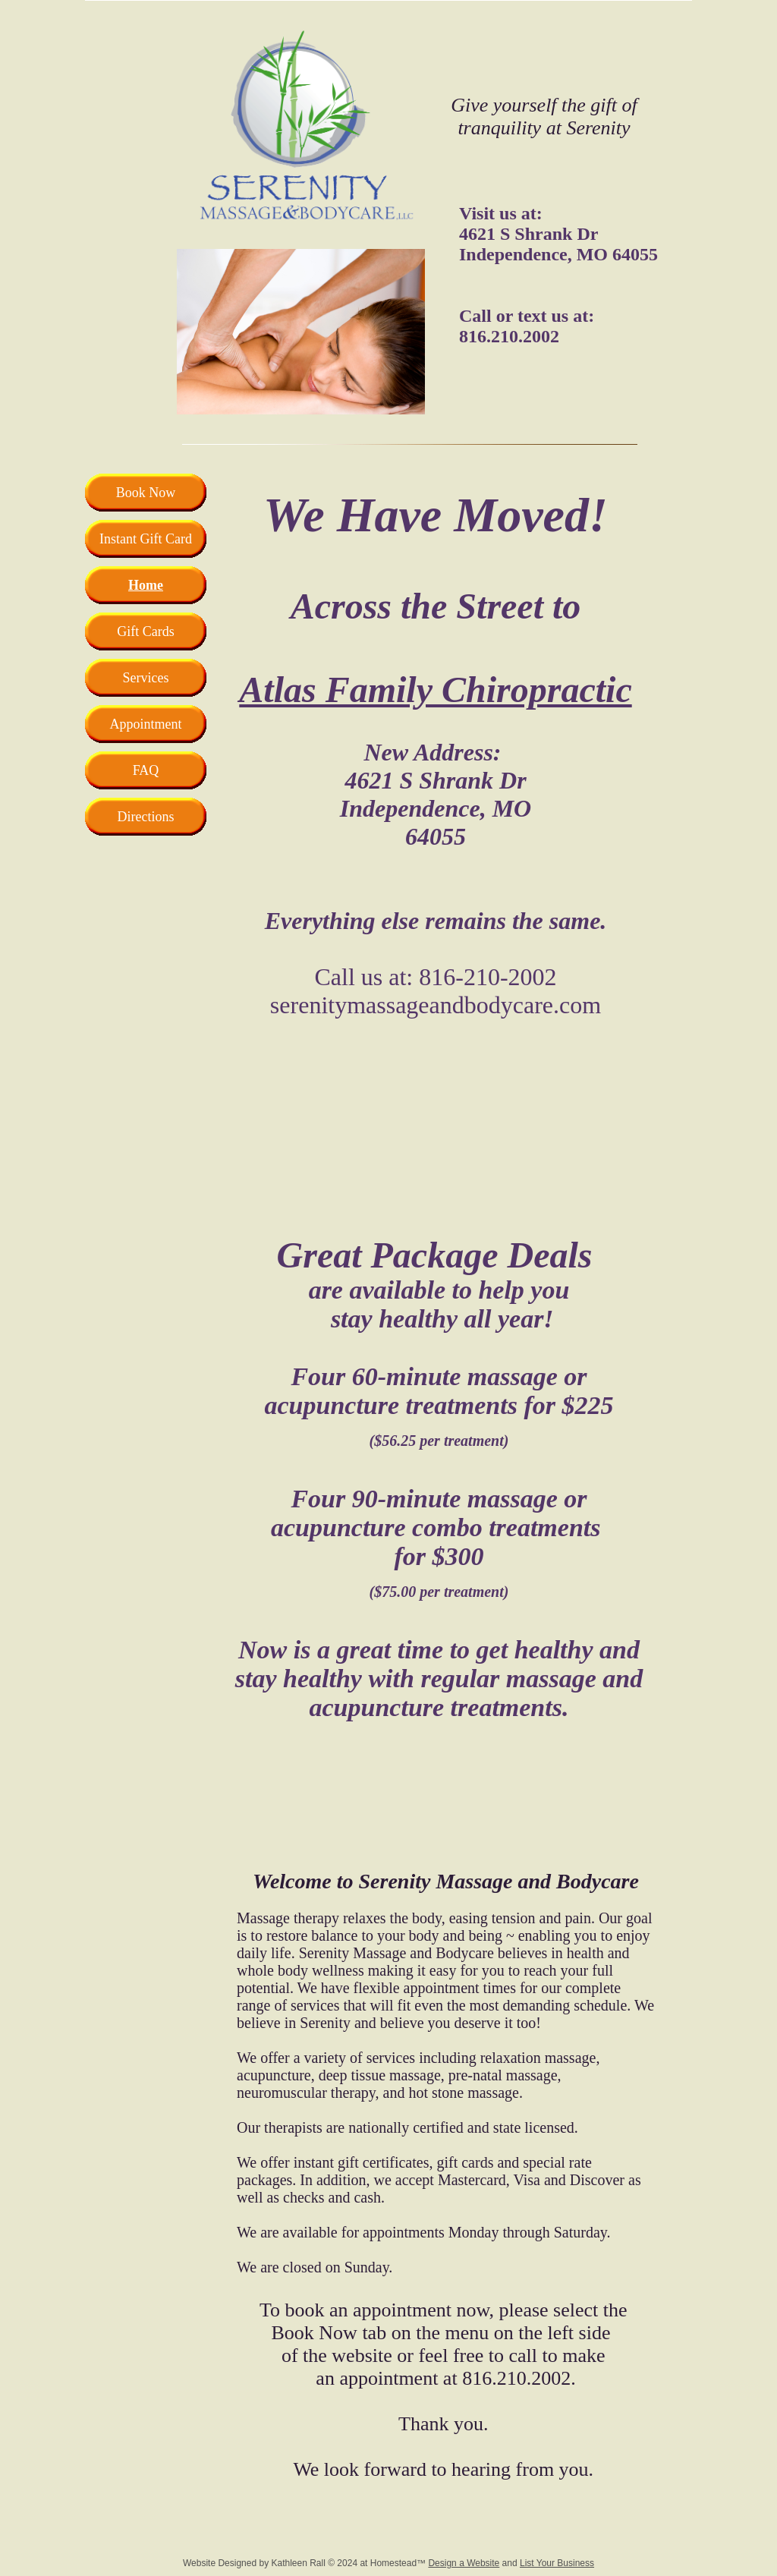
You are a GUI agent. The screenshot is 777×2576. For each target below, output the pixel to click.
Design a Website (463, 2563)
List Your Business (557, 2563)
